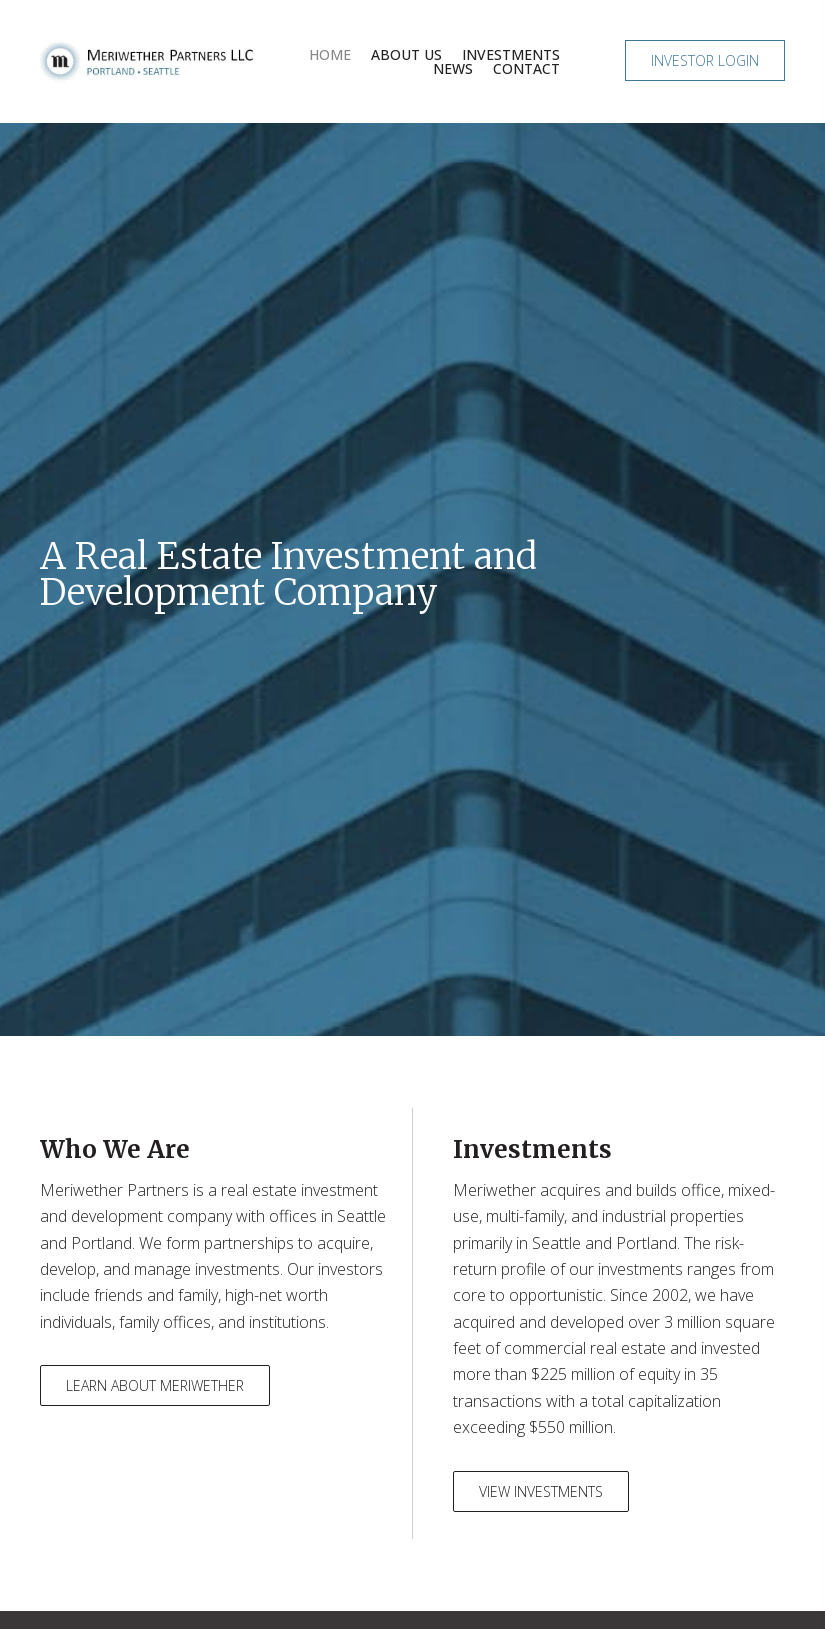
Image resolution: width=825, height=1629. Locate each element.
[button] (705, 60)
